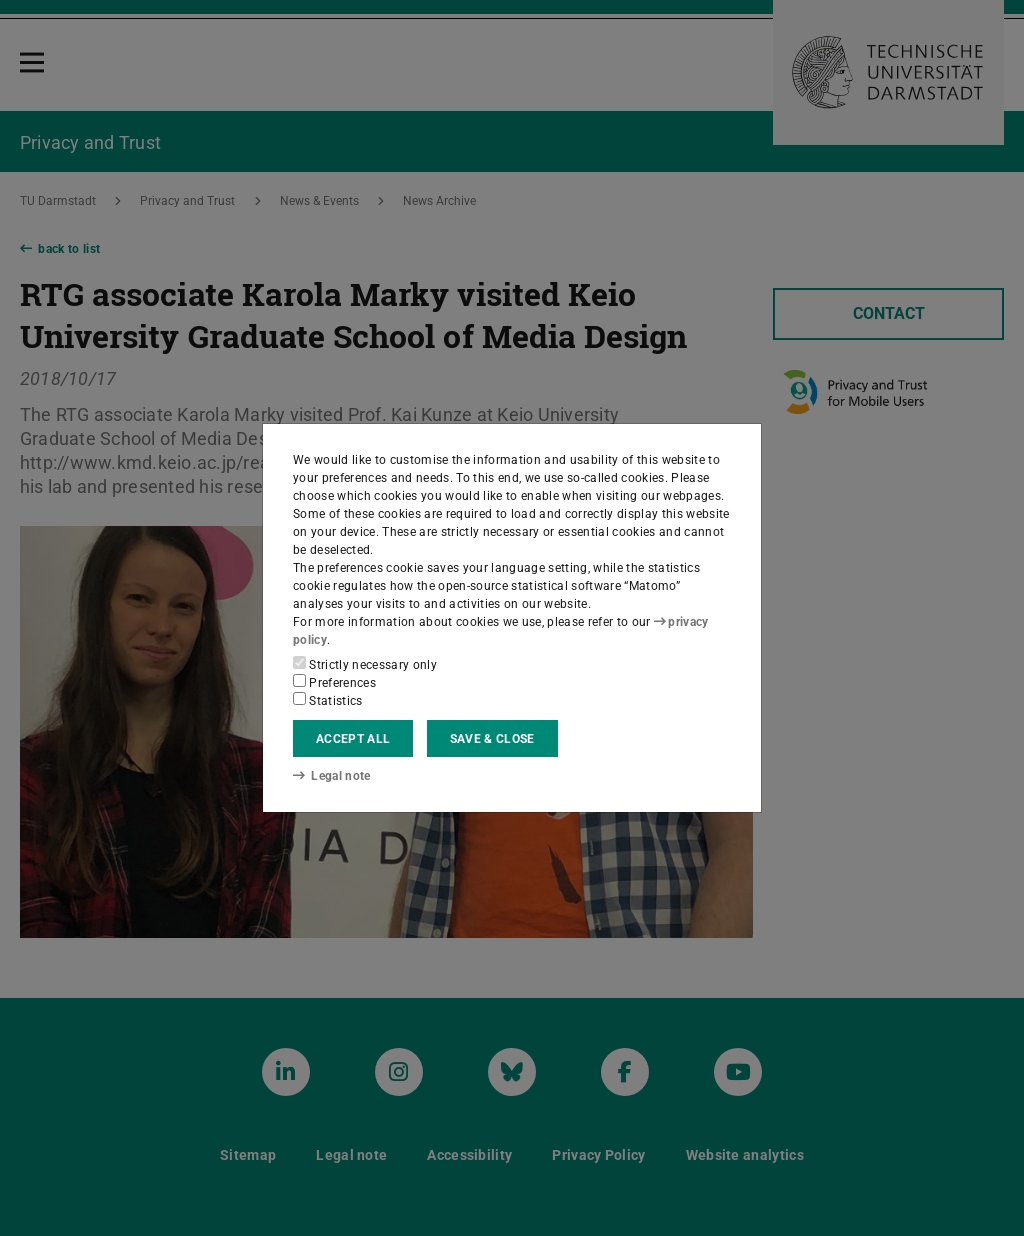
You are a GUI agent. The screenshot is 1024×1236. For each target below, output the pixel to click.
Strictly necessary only (365, 664)
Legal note (332, 776)
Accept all (353, 739)
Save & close (492, 739)
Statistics (328, 700)
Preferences (334, 682)
